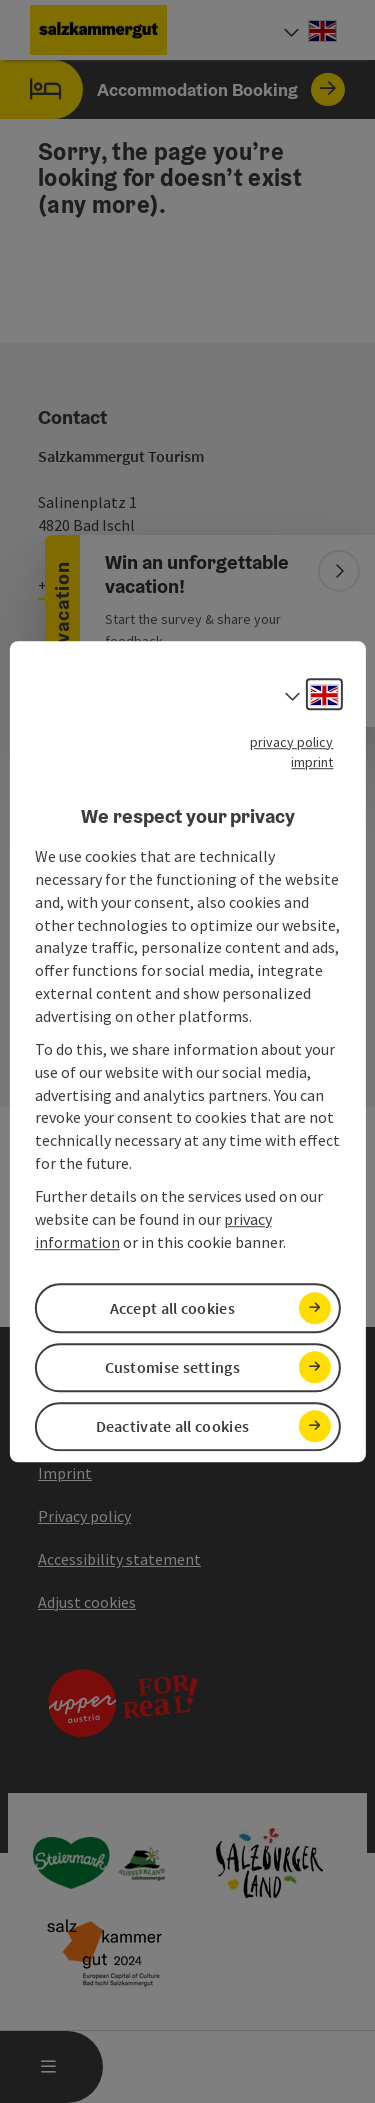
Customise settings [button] (172, 1367)
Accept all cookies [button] (172, 1308)
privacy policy (291, 742)
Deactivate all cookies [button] (173, 1426)
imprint (312, 762)
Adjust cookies (87, 1602)
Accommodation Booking (172, 89)
